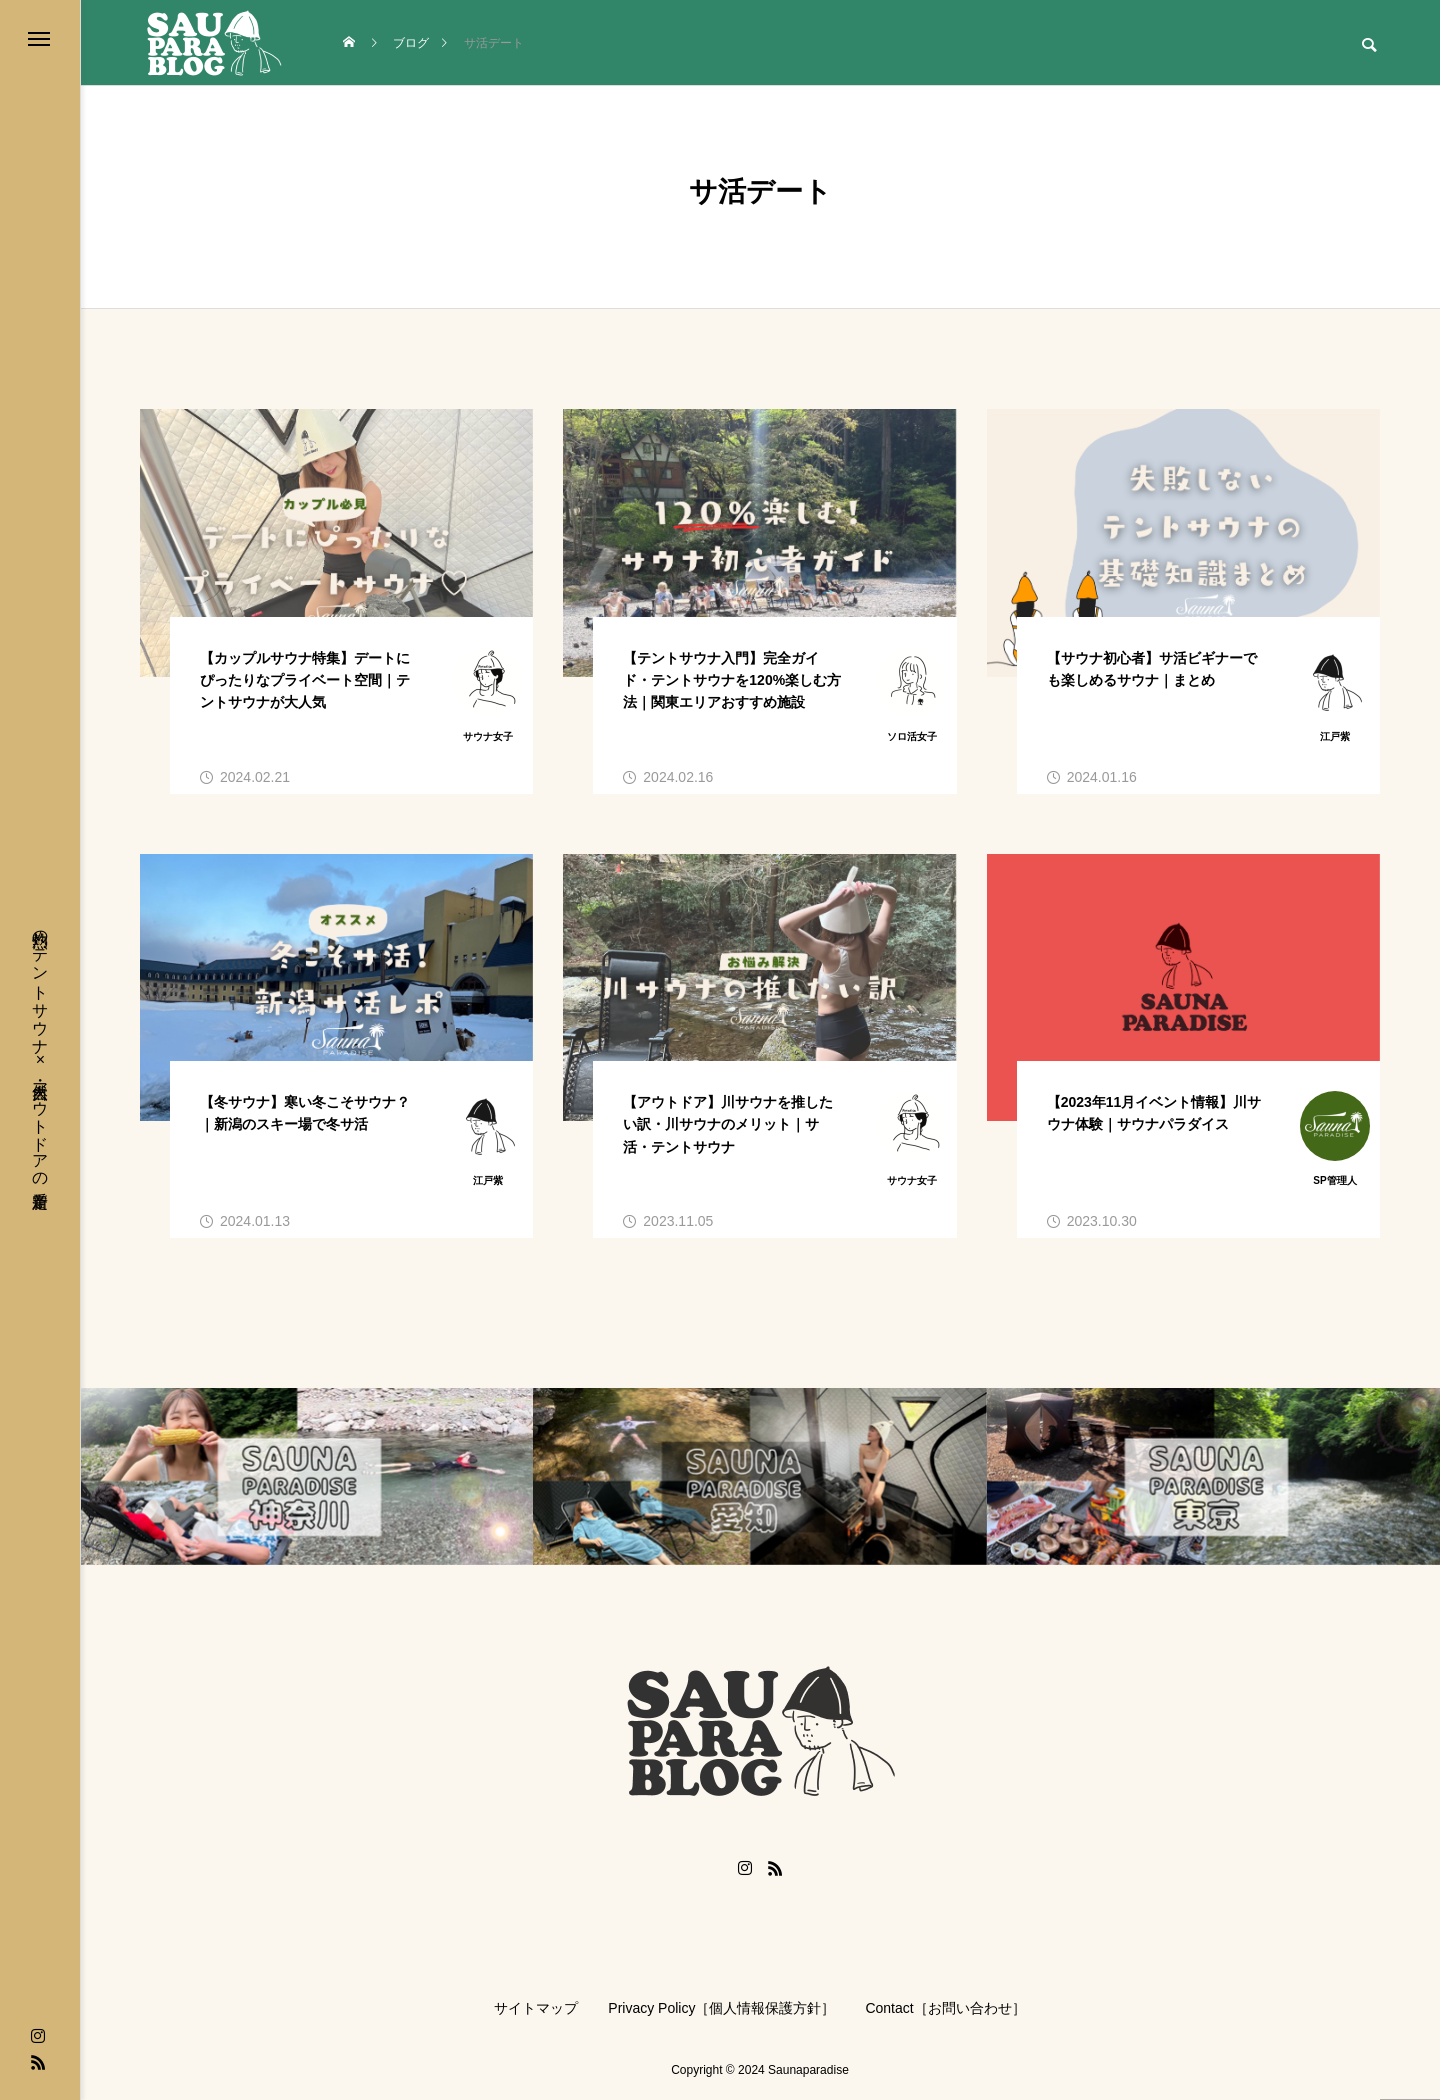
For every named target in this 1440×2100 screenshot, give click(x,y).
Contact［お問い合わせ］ (945, 2008)
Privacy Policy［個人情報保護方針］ (721, 2008)
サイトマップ (536, 2008)
